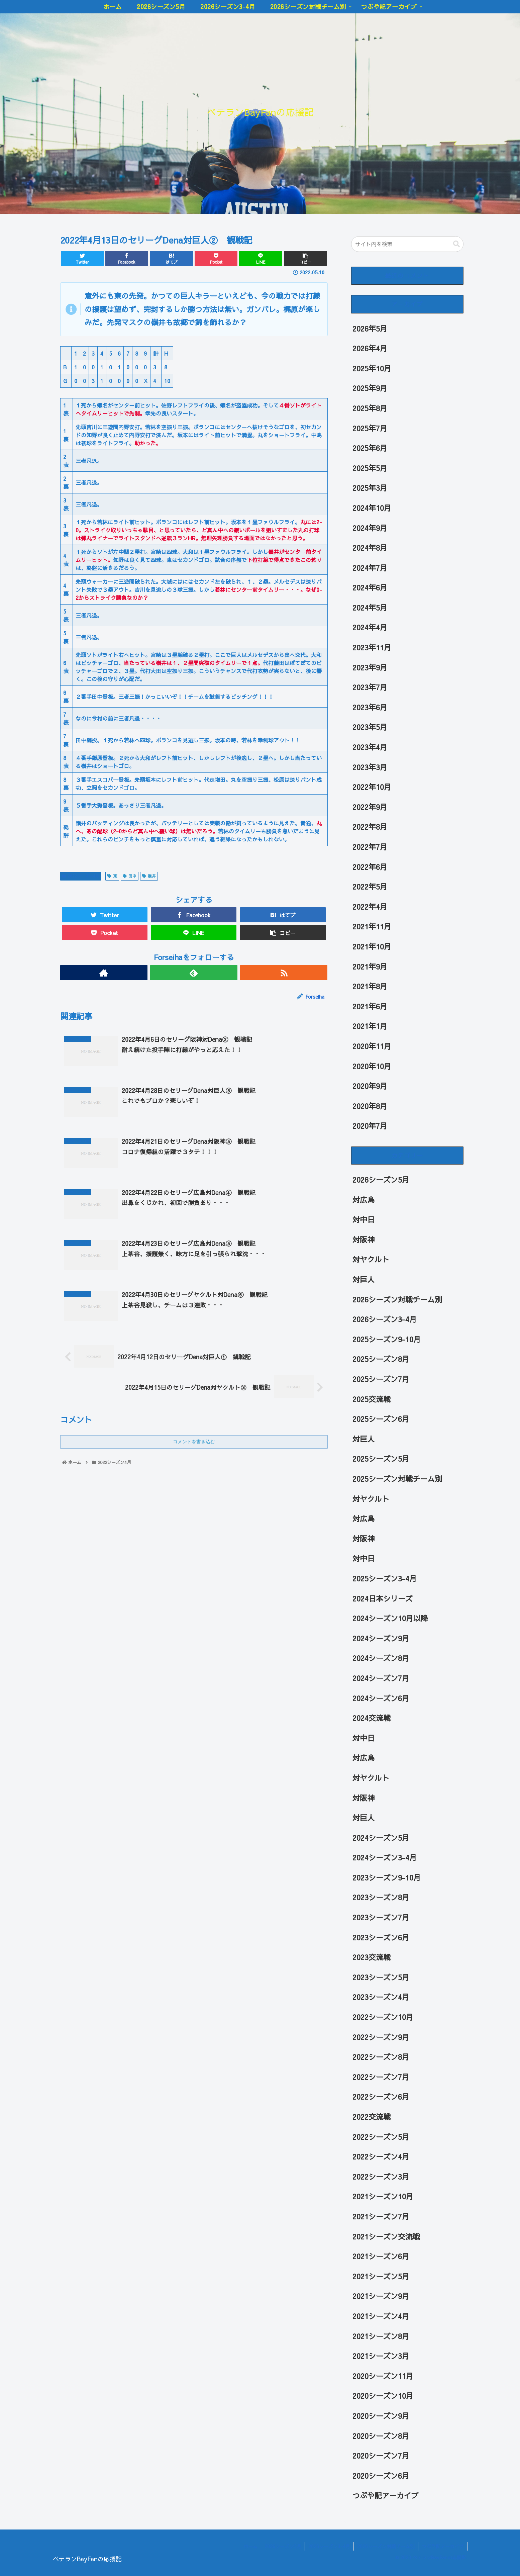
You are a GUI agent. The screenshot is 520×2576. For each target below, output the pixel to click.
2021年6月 (369, 1006)
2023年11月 (371, 647)
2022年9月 (369, 807)
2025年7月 (369, 428)
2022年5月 (369, 887)
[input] (407, 244)
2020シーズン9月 (380, 2416)
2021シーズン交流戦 (386, 2236)
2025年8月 (369, 408)
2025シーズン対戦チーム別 (397, 1479)
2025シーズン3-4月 (384, 1578)
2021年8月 (369, 986)
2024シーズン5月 (380, 1838)
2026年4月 (369, 348)
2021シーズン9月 (380, 2296)
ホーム (250, 2546)
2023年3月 (369, 767)
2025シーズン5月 (380, 1459)
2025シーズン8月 (380, 1359)
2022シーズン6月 (380, 2097)
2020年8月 (369, 1106)
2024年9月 (369, 528)
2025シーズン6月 (380, 1419)
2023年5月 (369, 727)
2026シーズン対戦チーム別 (397, 1299)
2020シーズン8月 (380, 2436)
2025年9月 (369, 388)
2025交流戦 (371, 1399)
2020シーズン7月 (380, 2456)
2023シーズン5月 (380, 1977)
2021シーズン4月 (380, 2316)
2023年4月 (369, 747)
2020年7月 (369, 1126)
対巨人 (363, 1279)
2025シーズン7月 (380, 1379)
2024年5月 (369, 608)
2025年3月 (369, 488)
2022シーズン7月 (380, 2077)
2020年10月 (371, 1066)
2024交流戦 (371, 1718)
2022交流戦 (371, 2117)
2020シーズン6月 (380, 2476)
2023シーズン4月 (380, 1997)
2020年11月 (371, 1046)
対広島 (363, 1200)
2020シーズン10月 (382, 2396)
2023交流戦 (371, 1957)
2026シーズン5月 (380, 1180)
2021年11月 (371, 926)
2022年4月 (369, 907)
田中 (129, 876)
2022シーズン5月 (380, 2137)
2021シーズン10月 (382, 2196)
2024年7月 (369, 568)
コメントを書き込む (194, 1441)
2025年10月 (371, 368)
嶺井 (149, 876)
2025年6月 (369, 448)
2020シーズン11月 (382, 2376)
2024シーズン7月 (380, 1678)
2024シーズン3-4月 (384, 1857)
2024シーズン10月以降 (390, 1618)
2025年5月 (369, 468)
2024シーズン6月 (380, 1698)
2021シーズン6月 (380, 2256)
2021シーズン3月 (380, 2356)
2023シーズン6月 (380, 1937)
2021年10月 (371, 946)
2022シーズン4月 (81, 876)
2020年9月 (369, 1086)
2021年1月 (369, 1026)
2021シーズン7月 (380, 2216)
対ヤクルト (370, 1259)
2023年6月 (369, 707)
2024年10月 (371, 508)
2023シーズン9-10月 (386, 1877)
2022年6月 (369, 867)
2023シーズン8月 (380, 1897)
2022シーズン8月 (380, 2057)
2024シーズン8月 (380, 1658)
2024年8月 (369, 548)
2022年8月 (369, 827)
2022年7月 (369, 847)
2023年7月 (369, 687)
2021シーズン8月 (380, 2336)
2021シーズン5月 (380, 2276)
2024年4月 (369, 627)
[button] (456, 244)
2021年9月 (369, 966)
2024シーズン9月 (380, 1638)
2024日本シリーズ (382, 1598)
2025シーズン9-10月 (386, 1339)
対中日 (363, 1219)
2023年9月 (369, 667)
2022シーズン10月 (382, 2017)
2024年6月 (369, 587)
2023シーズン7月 (380, 1917)
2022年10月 (371, 787)
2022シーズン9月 (380, 2037)
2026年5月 (369, 329)
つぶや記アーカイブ (385, 2495)
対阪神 (363, 1239)
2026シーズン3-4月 (384, 1319)
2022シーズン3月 (380, 2177)
